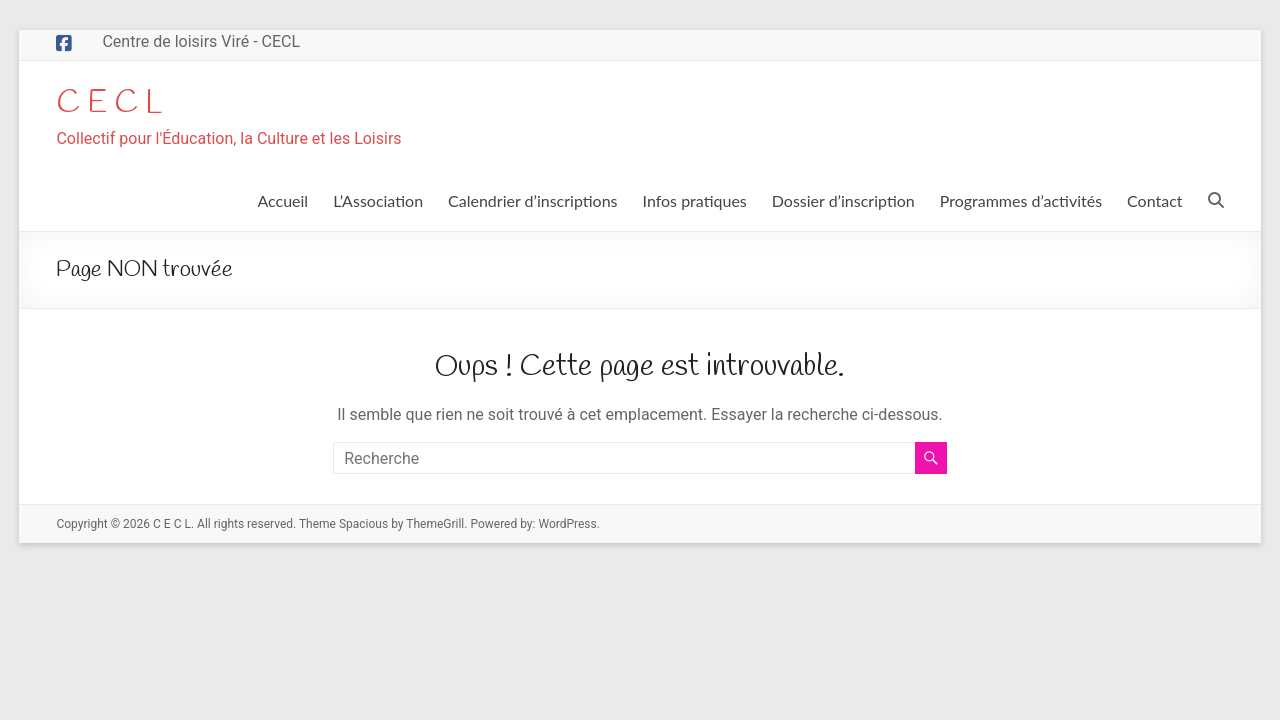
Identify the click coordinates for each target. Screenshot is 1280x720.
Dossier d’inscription (843, 202)
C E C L (116, 104)
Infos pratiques (695, 202)
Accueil (282, 202)
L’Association (378, 202)
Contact (1154, 202)
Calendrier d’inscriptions (532, 202)
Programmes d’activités (1021, 202)
